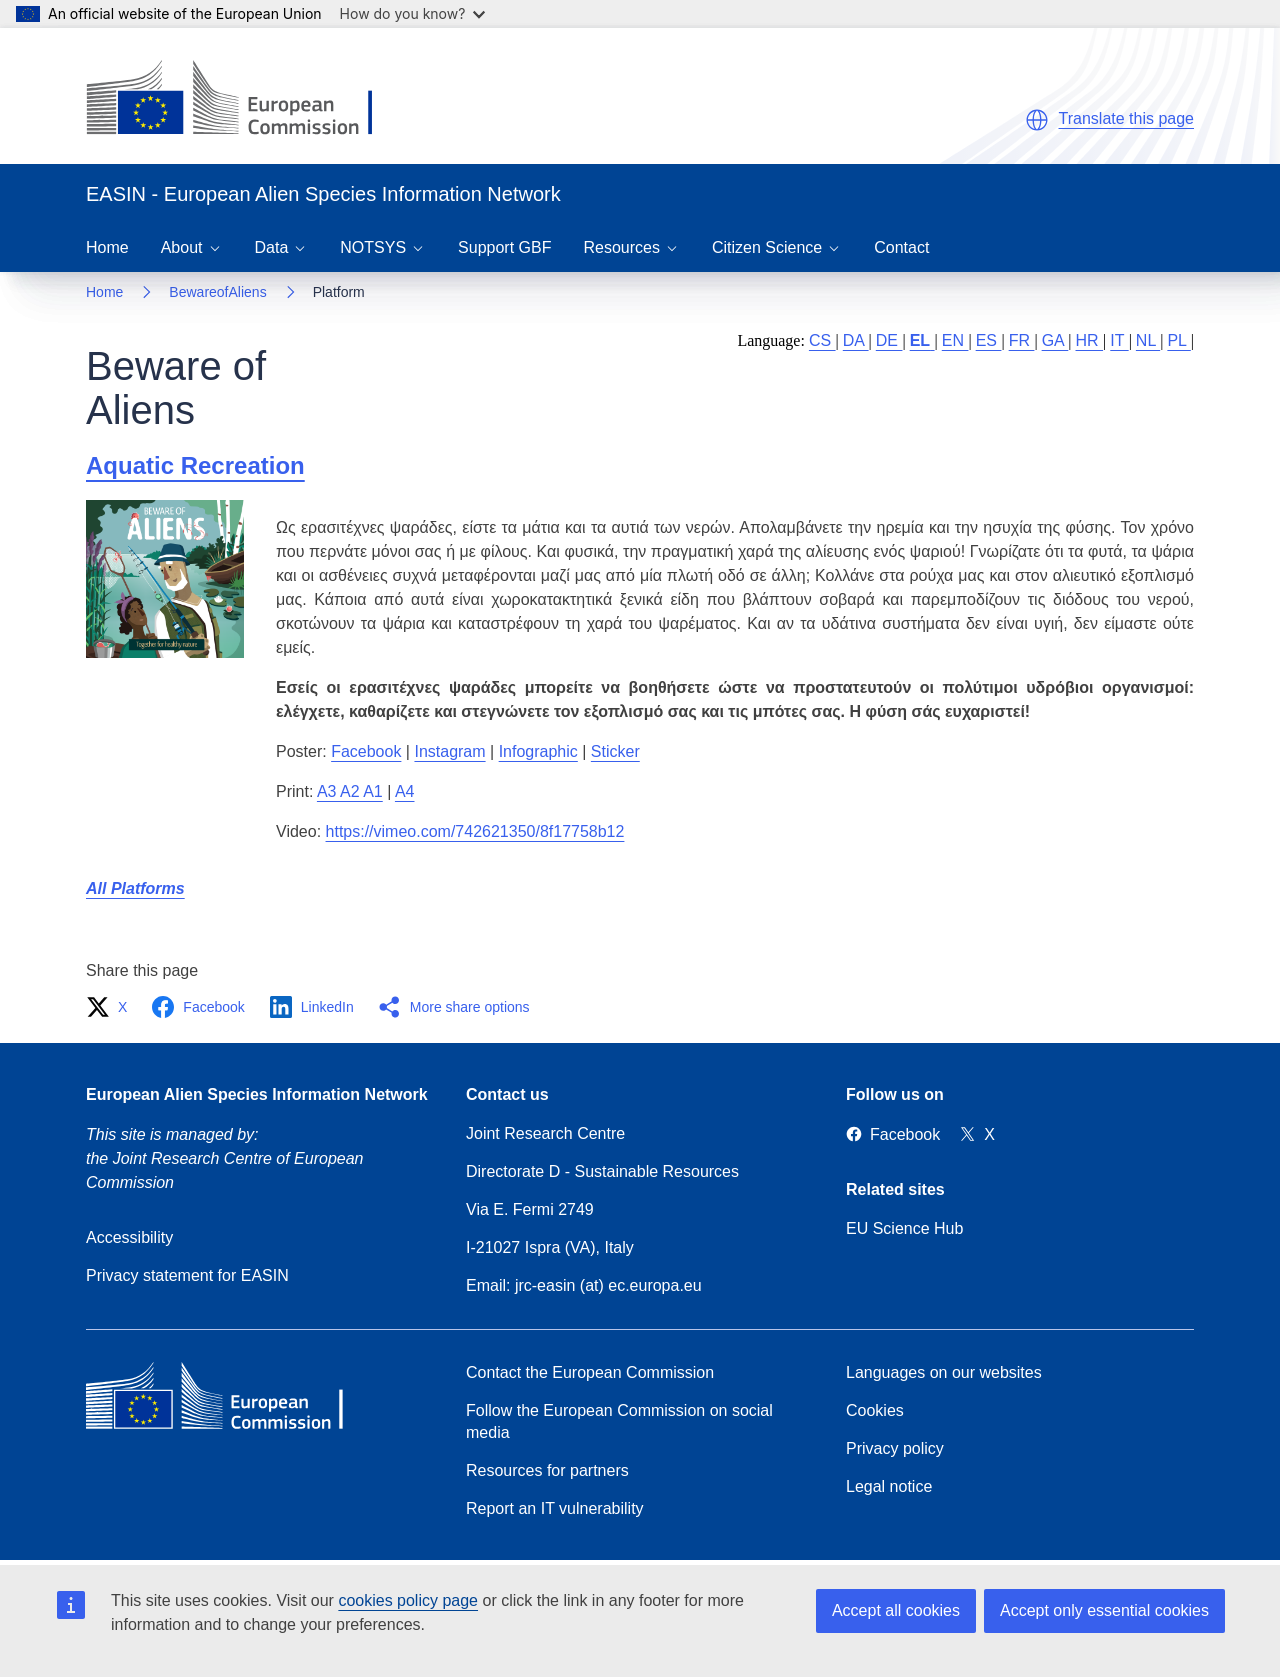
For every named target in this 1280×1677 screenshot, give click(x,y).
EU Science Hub (904, 1228)
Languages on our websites (944, 1372)
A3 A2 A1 (350, 791)
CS (822, 340)
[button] (1037, 120)
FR (1022, 340)
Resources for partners (547, 1470)
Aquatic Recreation (195, 465)
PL (1178, 340)
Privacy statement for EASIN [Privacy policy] (187, 1275)
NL (1148, 340)
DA (856, 340)
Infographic (538, 751)
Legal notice (889, 1486)
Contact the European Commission (590, 1372)
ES (989, 340)
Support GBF (504, 247)
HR (1090, 340)
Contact (901, 247)
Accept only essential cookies (1104, 1610)
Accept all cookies (896, 1610)
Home (107, 247)
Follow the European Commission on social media (619, 1421)
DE (889, 340)
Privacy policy (895, 1448)
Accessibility (129, 1237)
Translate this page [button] (1126, 118)
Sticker (615, 751)
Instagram (449, 751)
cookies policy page (408, 1600)
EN (955, 340)
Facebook (366, 751)
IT (1119, 340)
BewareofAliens (217, 292)
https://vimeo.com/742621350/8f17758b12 (475, 831)
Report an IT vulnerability (555, 1508)
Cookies (875, 1410)
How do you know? (413, 13)
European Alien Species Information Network (257, 1094)
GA (1055, 340)
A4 (405, 791)
